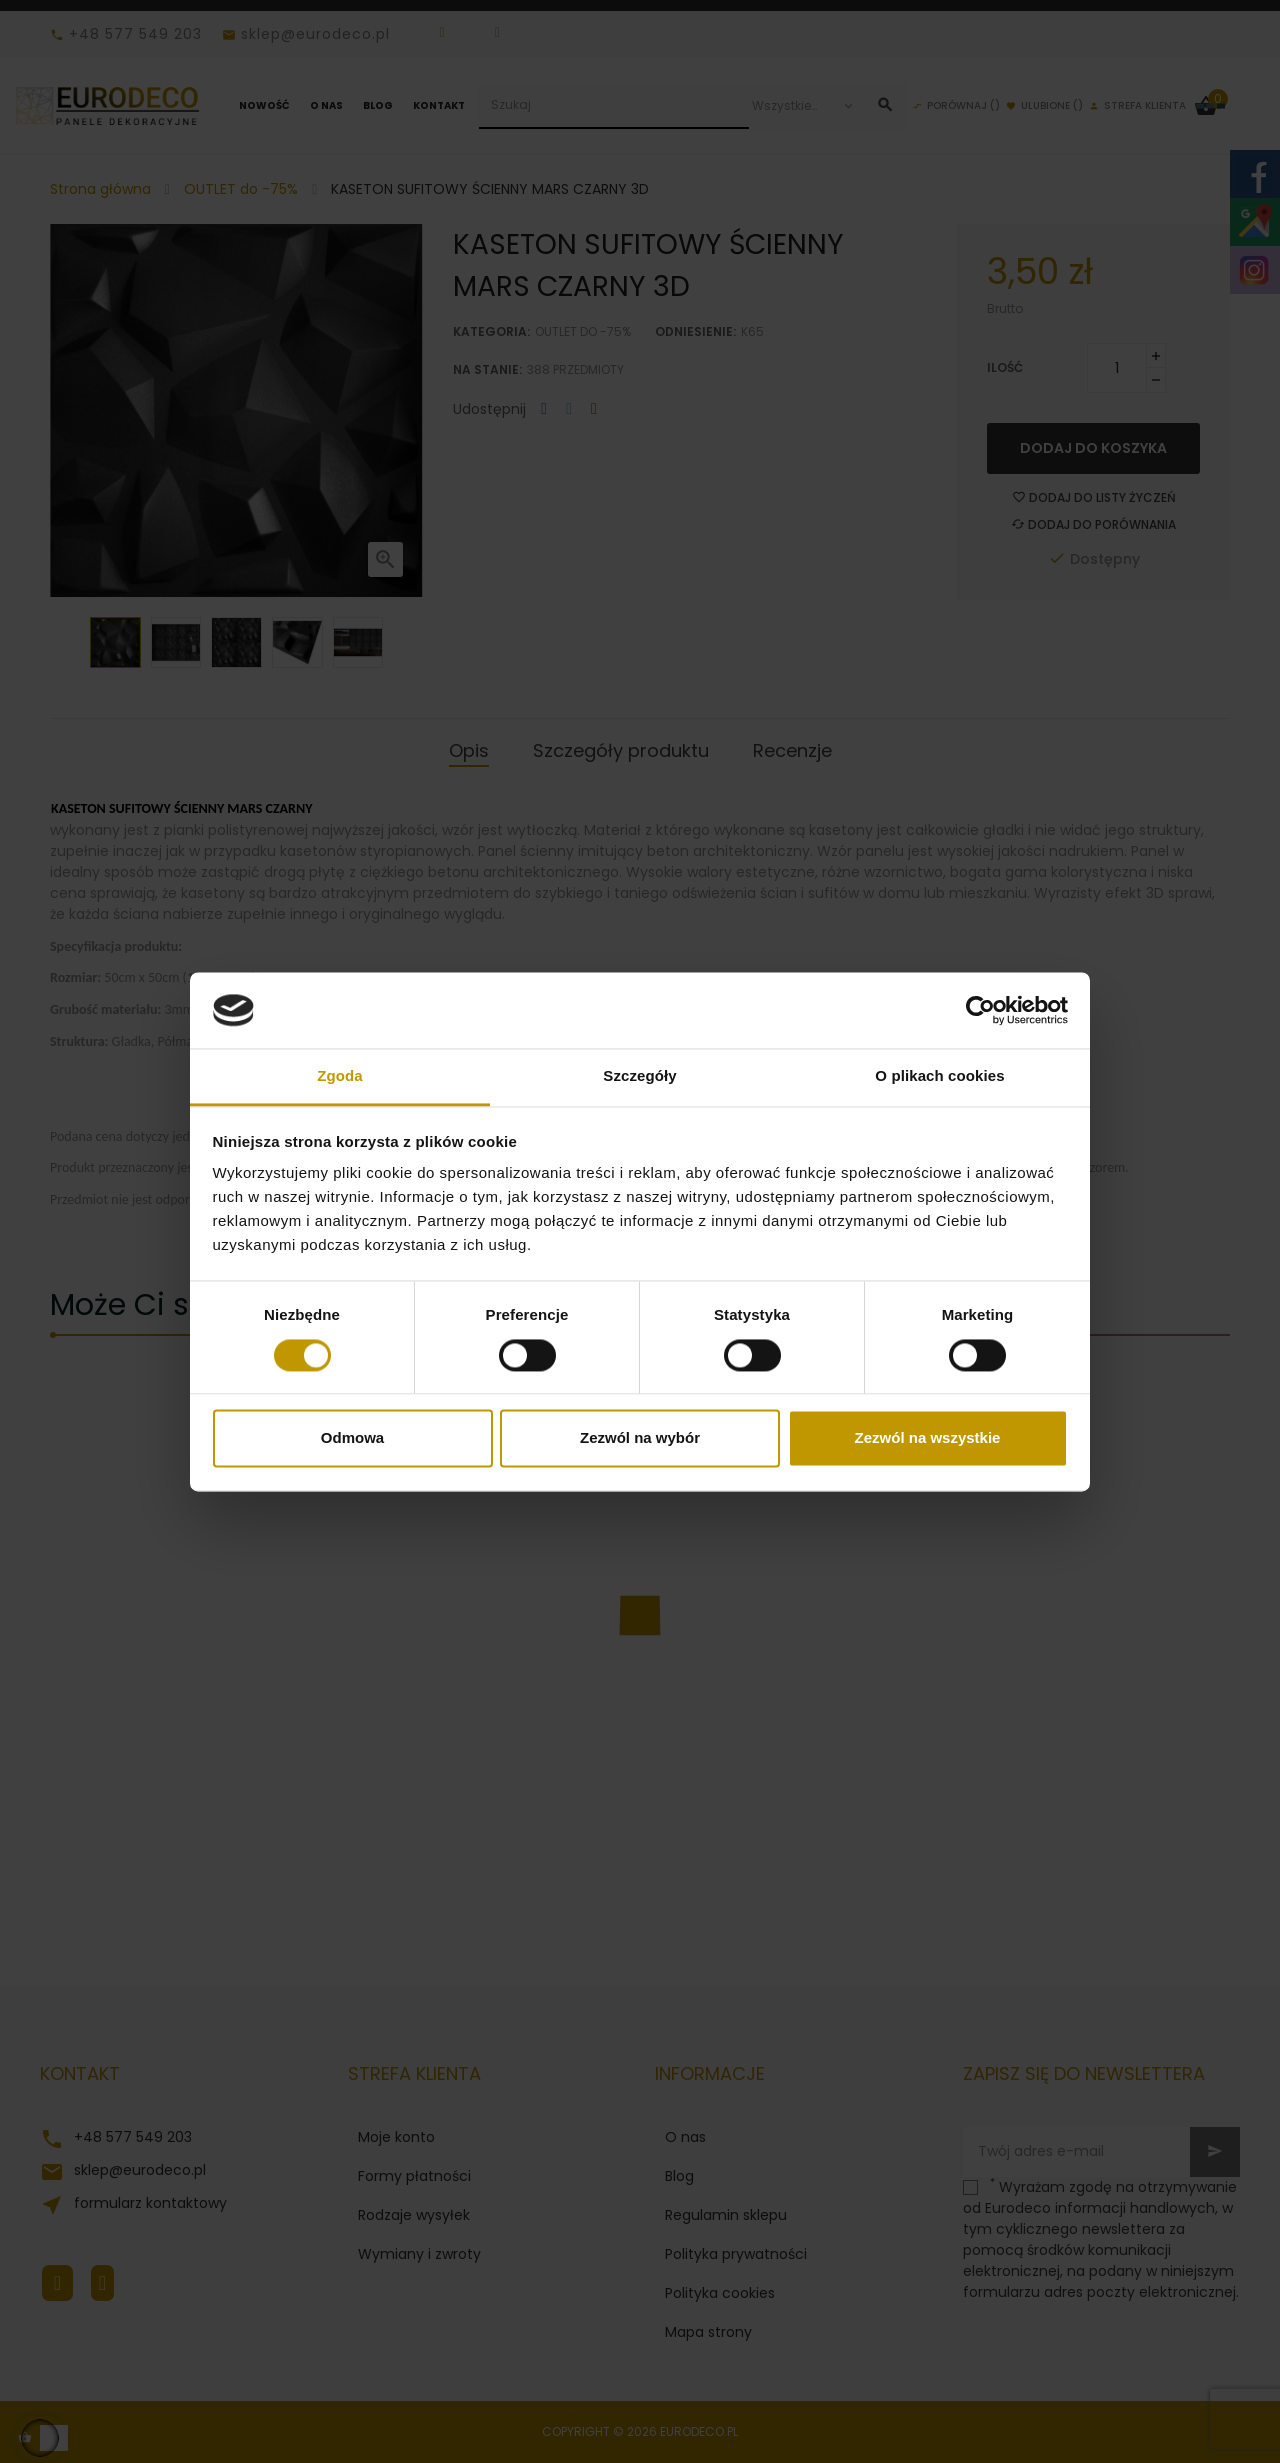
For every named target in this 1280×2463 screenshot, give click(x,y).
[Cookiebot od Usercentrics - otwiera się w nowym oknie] (980, 1010)
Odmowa (352, 1438)
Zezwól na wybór (640, 1438)
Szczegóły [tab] (639, 1076)
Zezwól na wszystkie (928, 1438)
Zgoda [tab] (340, 1076)
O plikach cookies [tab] (939, 1076)
